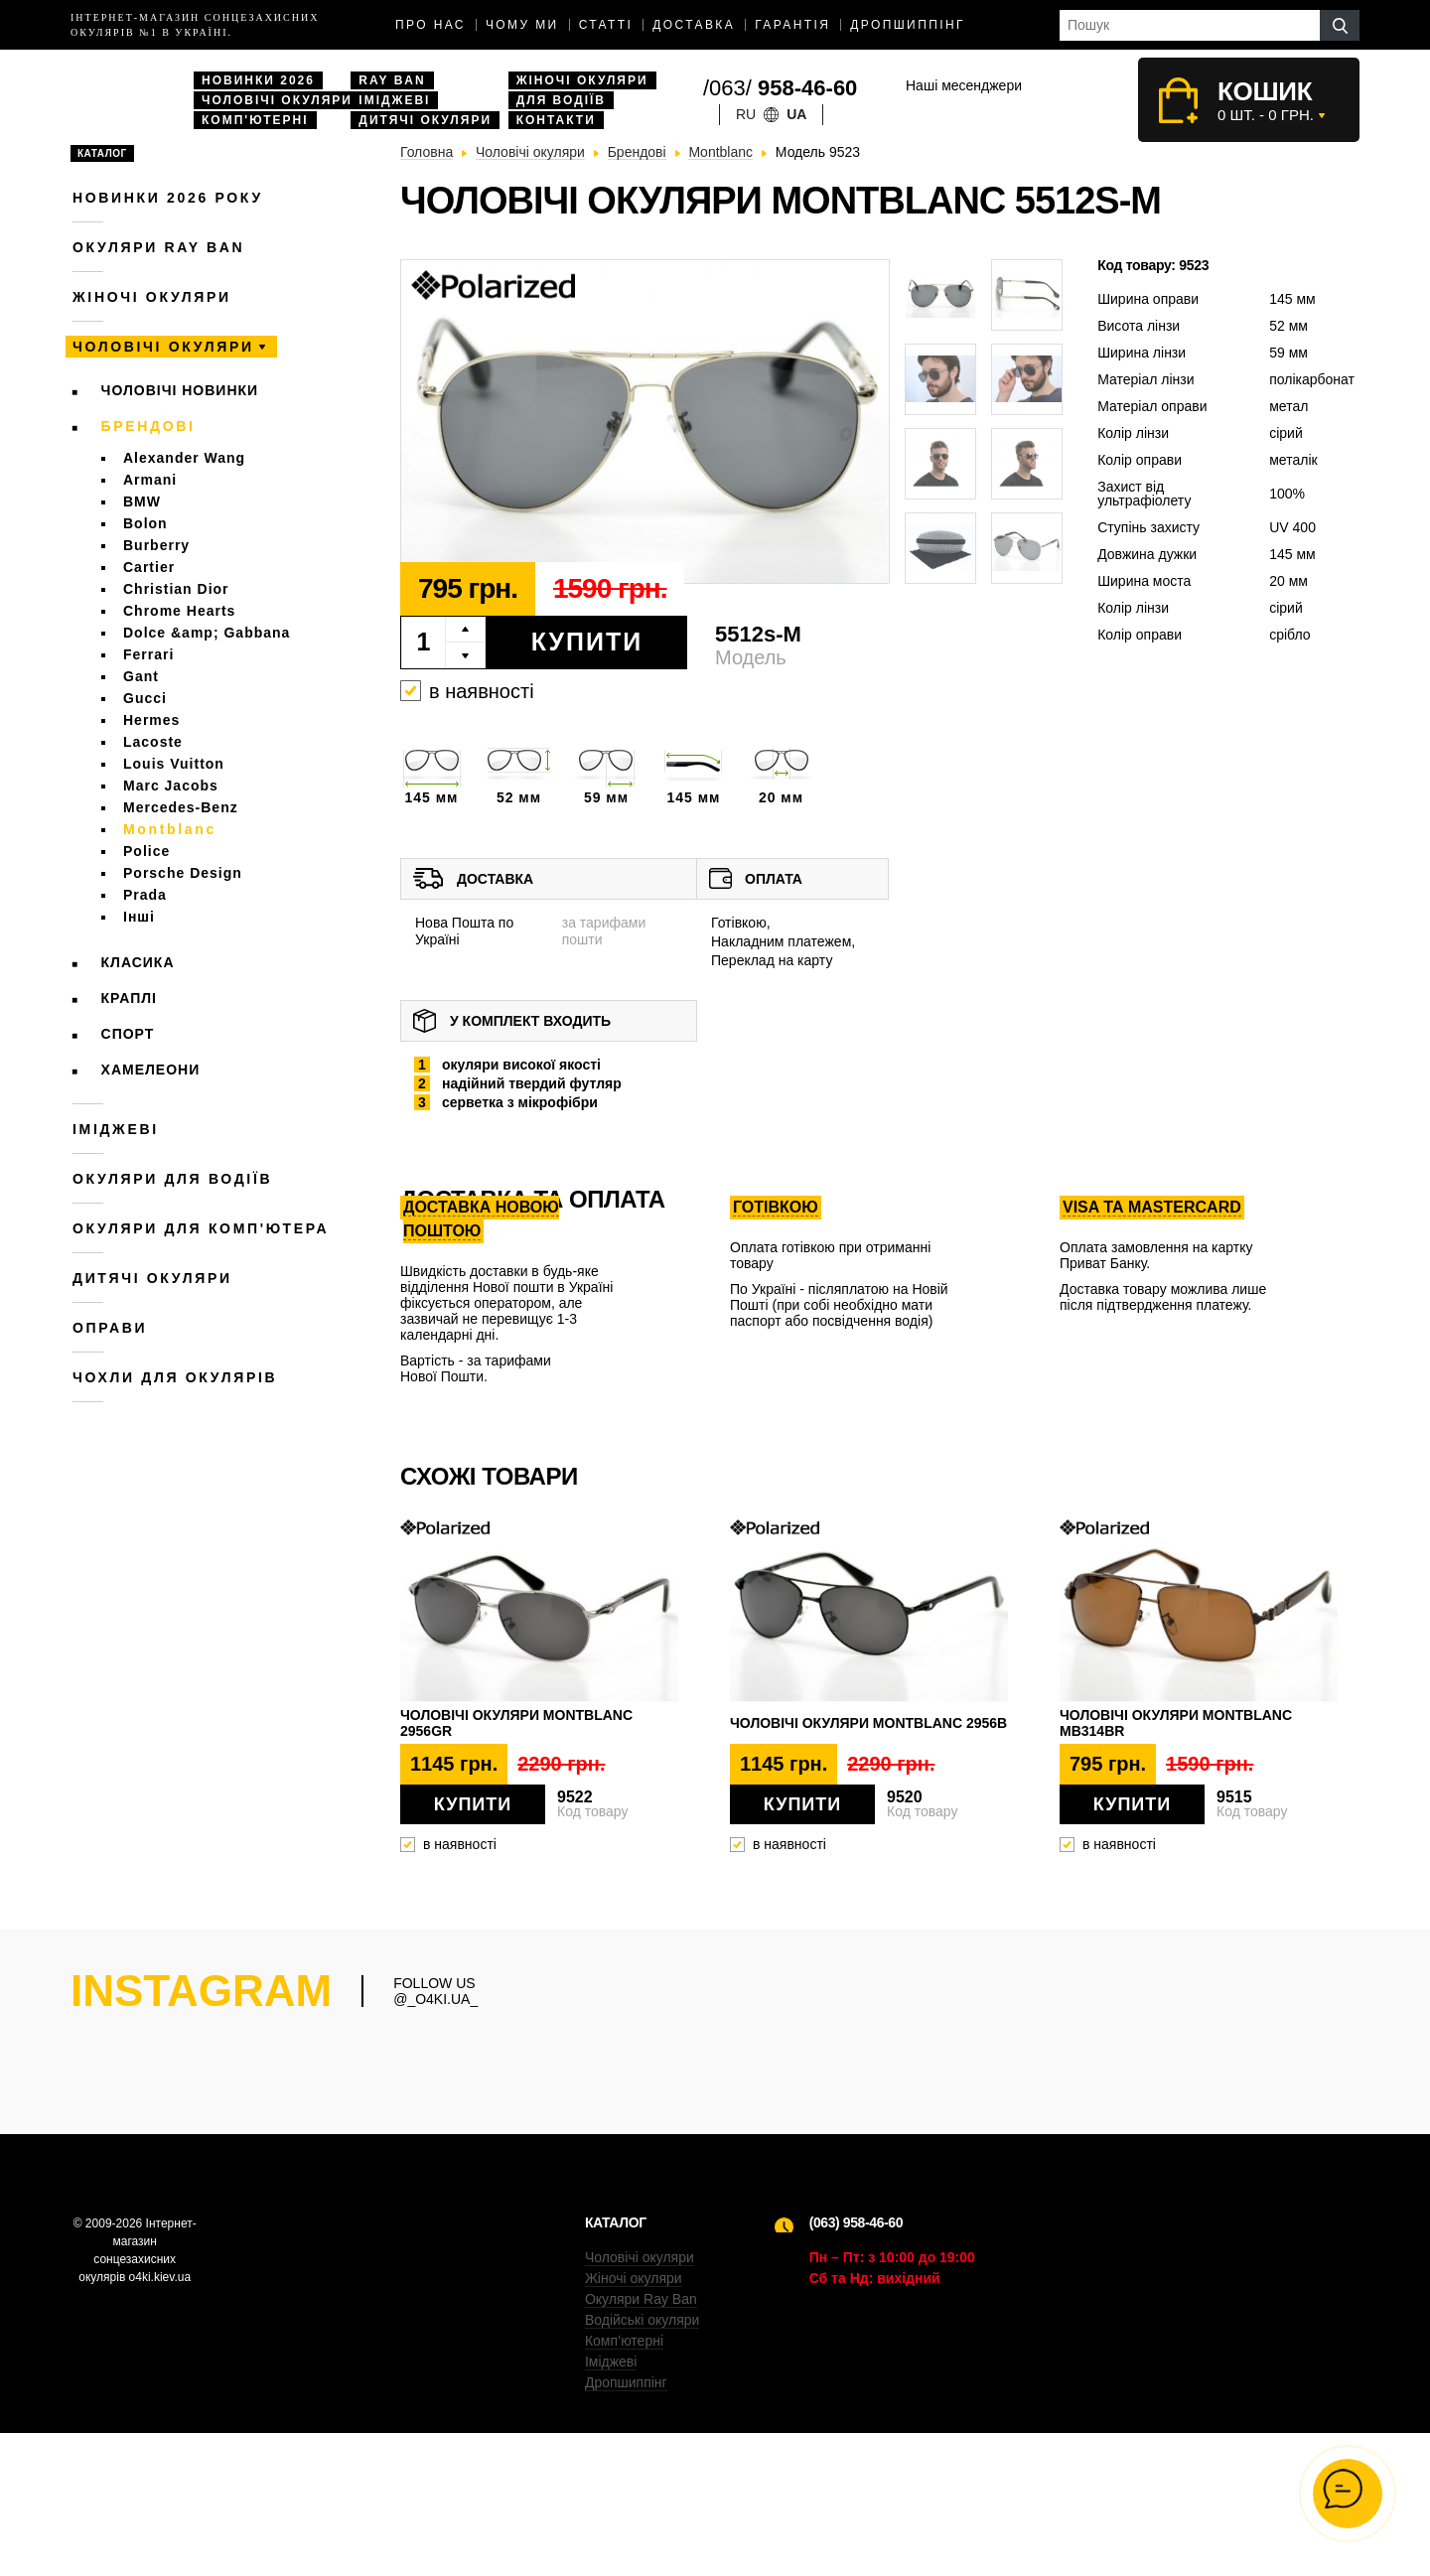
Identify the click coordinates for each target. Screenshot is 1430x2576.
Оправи (109, 1328)
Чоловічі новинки (180, 390)
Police (146, 851)
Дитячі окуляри (425, 120)
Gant (141, 676)
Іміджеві (394, 100)
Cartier (149, 567)
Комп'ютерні (255, 120)
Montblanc (169, 829)
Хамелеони (151, 1069)
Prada (145, 895)
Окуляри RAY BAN (158, 247)
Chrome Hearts (179, 611)
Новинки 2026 (258, 80)
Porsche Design (182, 873)
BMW (142, 501)
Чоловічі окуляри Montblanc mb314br (1176, 1723)
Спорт (128, 1034)
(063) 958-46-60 (856, 2365)
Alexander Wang (184, 458)
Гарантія (792, 25)
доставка (693, 25)
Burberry (156, 545)
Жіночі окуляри (582, 80)
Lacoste (153, 742)
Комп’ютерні (624, 2484)
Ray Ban (391, 80)
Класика (138, 962)
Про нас (430, 25)
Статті (606, 25)
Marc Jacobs (170, 785)
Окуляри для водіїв (172, 1179)
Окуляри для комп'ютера (200, 1228)
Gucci (145, 698)
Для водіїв (561, 100)
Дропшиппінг (907, 25)
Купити (587, 641)
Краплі (129, 998)
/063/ (780, 87)
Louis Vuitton (173, 764)
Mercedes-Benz (180, 807)
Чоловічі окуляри (277, 100)
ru (746, 114)
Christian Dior (176, 589)
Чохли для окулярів (174, 1377)
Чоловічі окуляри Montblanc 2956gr (516, 1723)
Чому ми (522, 25)
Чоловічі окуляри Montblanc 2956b (868, 1723)
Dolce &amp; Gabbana (206, 633)
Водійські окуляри (642, 2463)
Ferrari (148, 654)
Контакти (556, 120)
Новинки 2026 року (167, 198)
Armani (150, 480)
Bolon (145, 523)
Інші (139, 917)
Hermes (151, 720)
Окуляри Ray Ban (641, 2442)
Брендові (148, 426)
